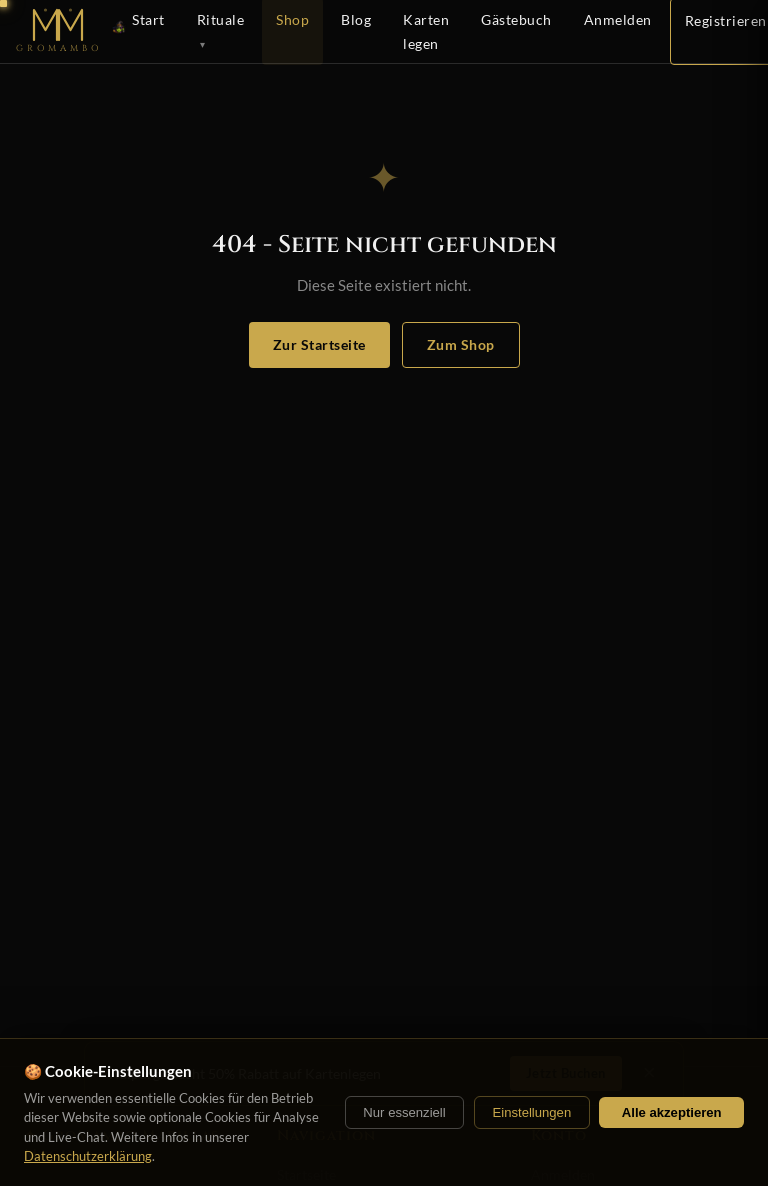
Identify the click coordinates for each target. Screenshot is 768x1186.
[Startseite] (61, 31)
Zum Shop (461, 344)
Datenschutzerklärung (88, 1156)
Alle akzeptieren (672, 1112)
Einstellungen (531, 1112)
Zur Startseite (319, 344)
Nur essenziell (404, 1112)
